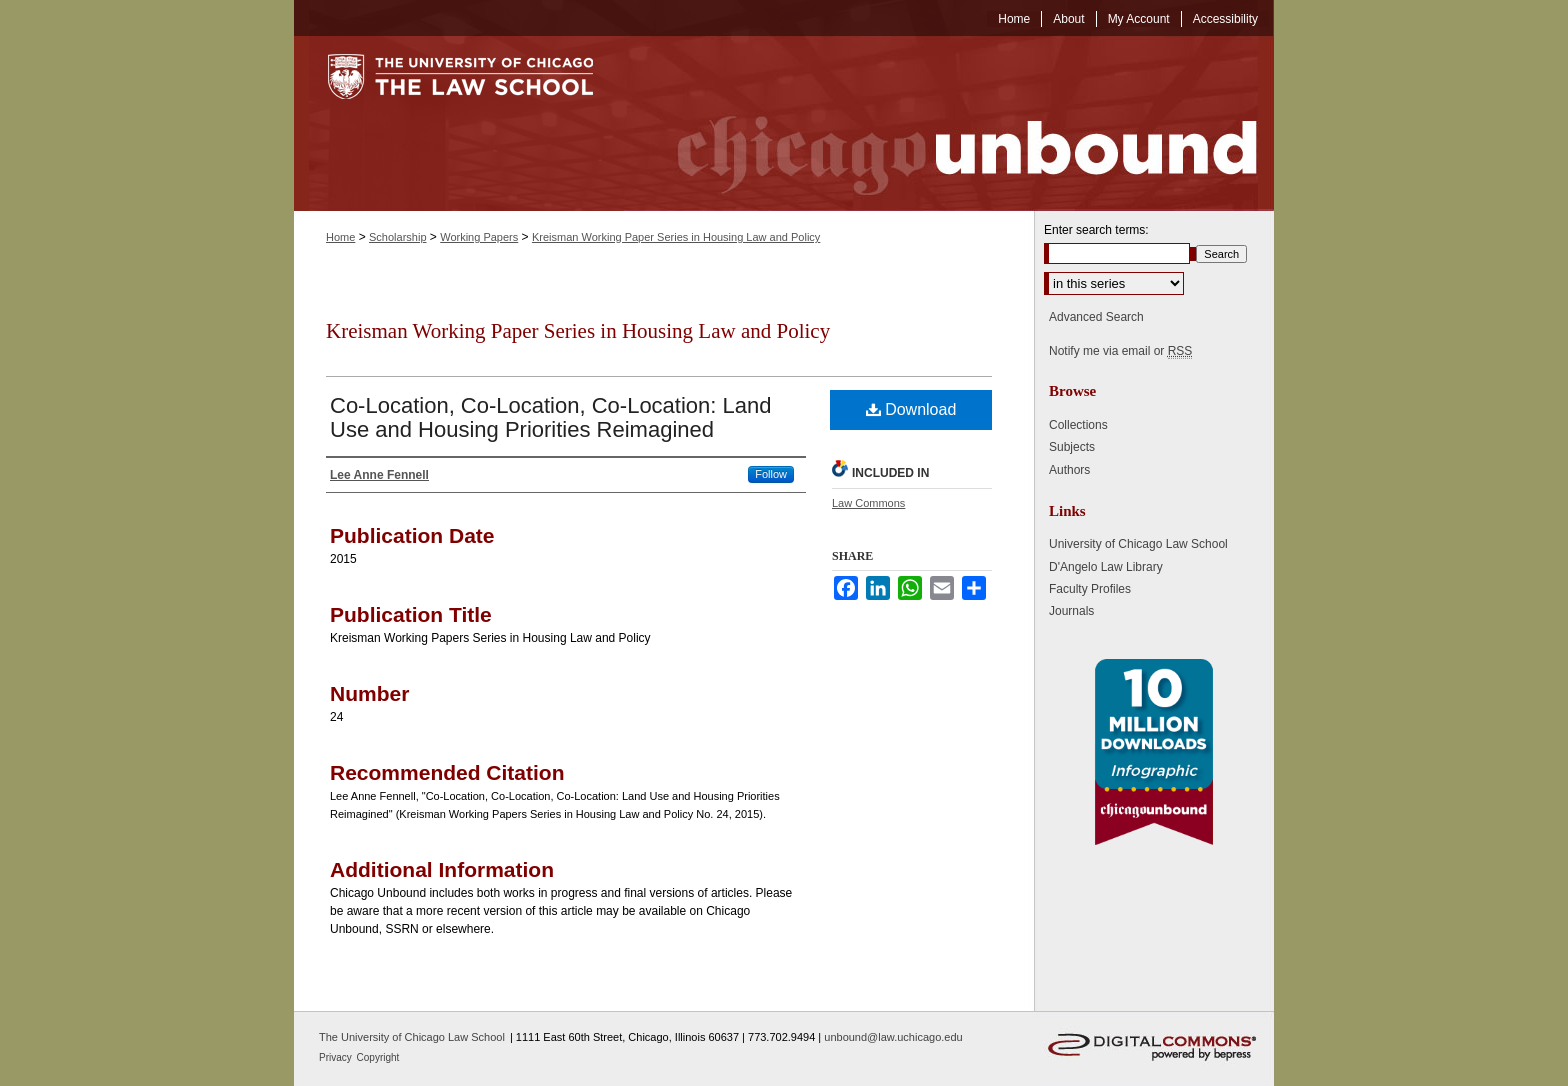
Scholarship (397, 237)
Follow (771, 474)
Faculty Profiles (1090, 589)
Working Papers (479, 237)
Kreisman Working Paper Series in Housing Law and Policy (676, 237)
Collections (1078, 425)
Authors (1069, 470)
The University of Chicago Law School (412, 1037)
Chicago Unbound (949, 123)
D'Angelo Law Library (1106, 567)
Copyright (378, 1057)
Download (911, 409)
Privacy (337, 1057)
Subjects (1072, 447)
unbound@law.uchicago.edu (893, 1037)
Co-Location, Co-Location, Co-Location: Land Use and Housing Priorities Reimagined (551, 417)
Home (340, 237)
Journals (1071, 611)
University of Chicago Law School (1138, 544)
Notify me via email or (1120, 351)
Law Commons (868, 503)
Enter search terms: (1096, 230)
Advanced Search (1096, 317)
